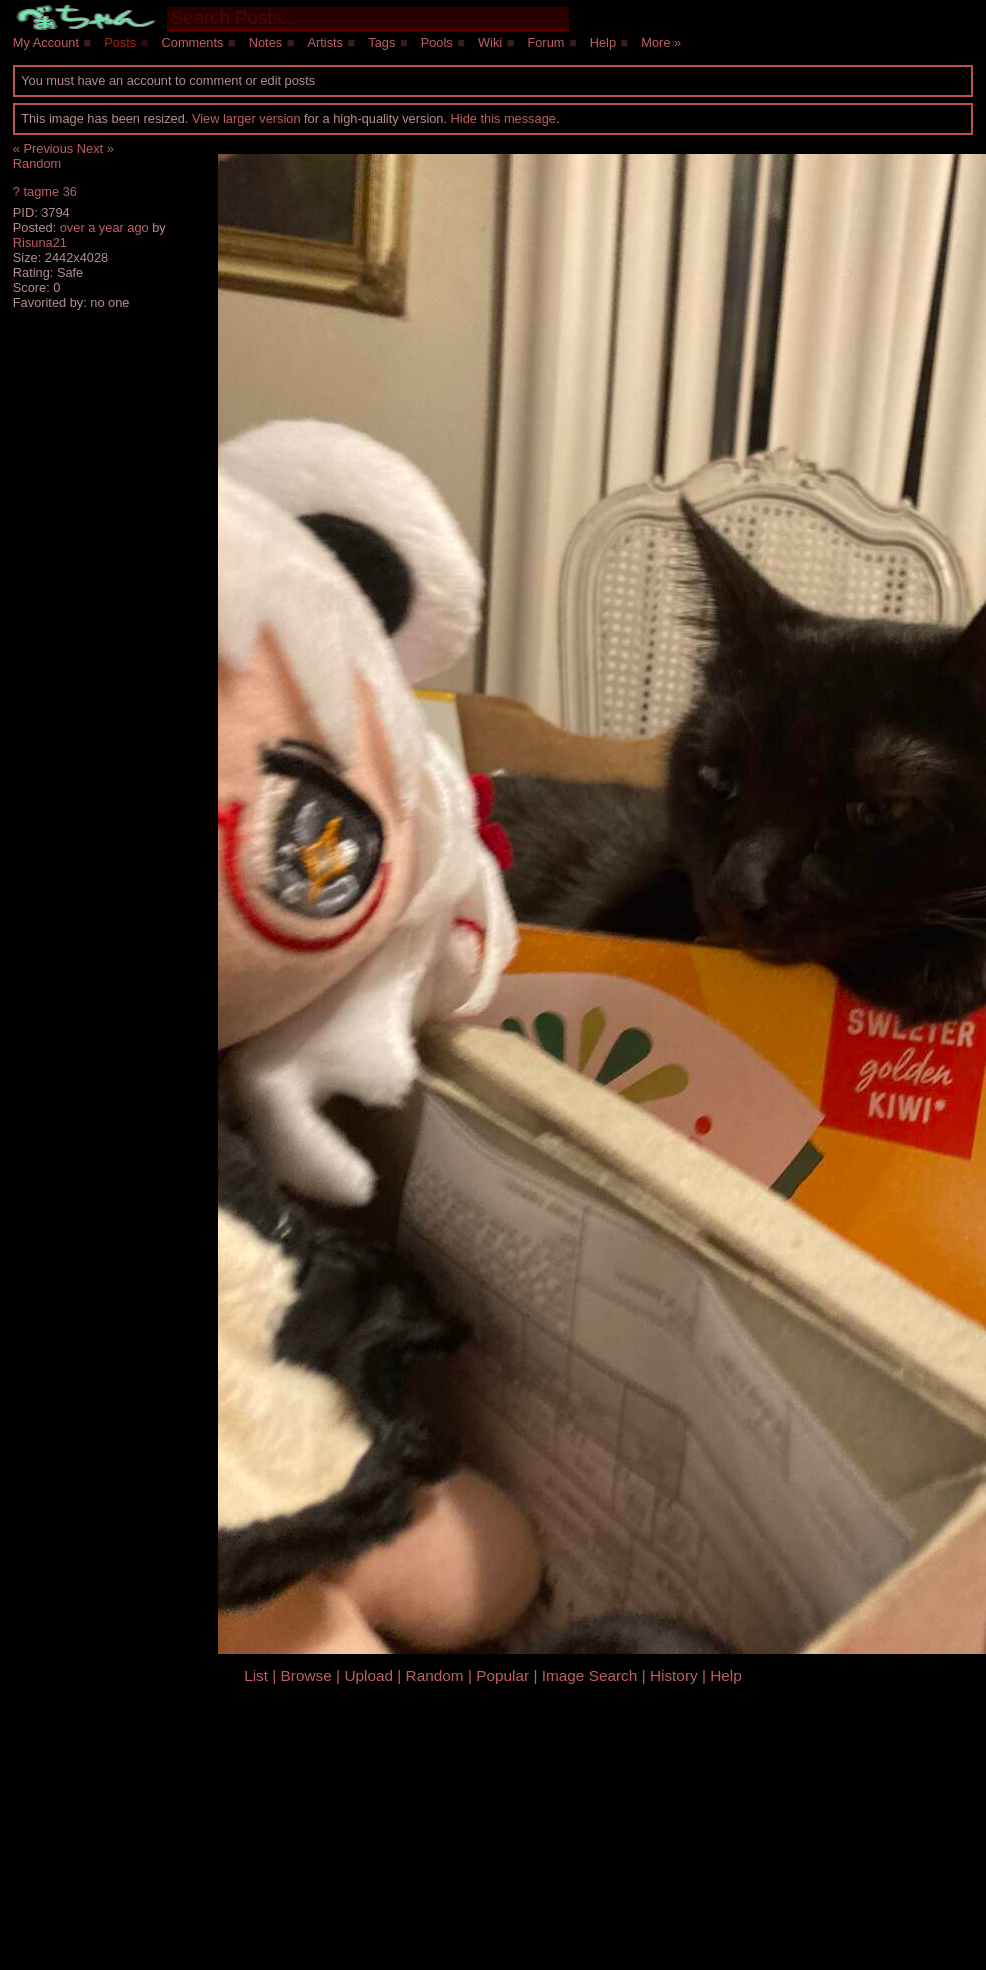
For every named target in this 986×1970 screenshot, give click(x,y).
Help (603, 42)
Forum (545, 42)
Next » (95, 148)
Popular (502, 1675)
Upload (368, 1675)
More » (661, 42)
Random (37, 163)
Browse (306, 1675)
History (674, 1675)
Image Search (590, 1675)
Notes (265, 42)
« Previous (43, 148)
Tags (381, 42)
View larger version (246, 118)
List (256, 1675)
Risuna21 (40, 242)
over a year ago (104, 227)
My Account (46, 42)
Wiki (490, 42)
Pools (437, 42)
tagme (41, 191)
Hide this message (503, 118)
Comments (193, 42)
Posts (120, 42)
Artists (325, 42)
